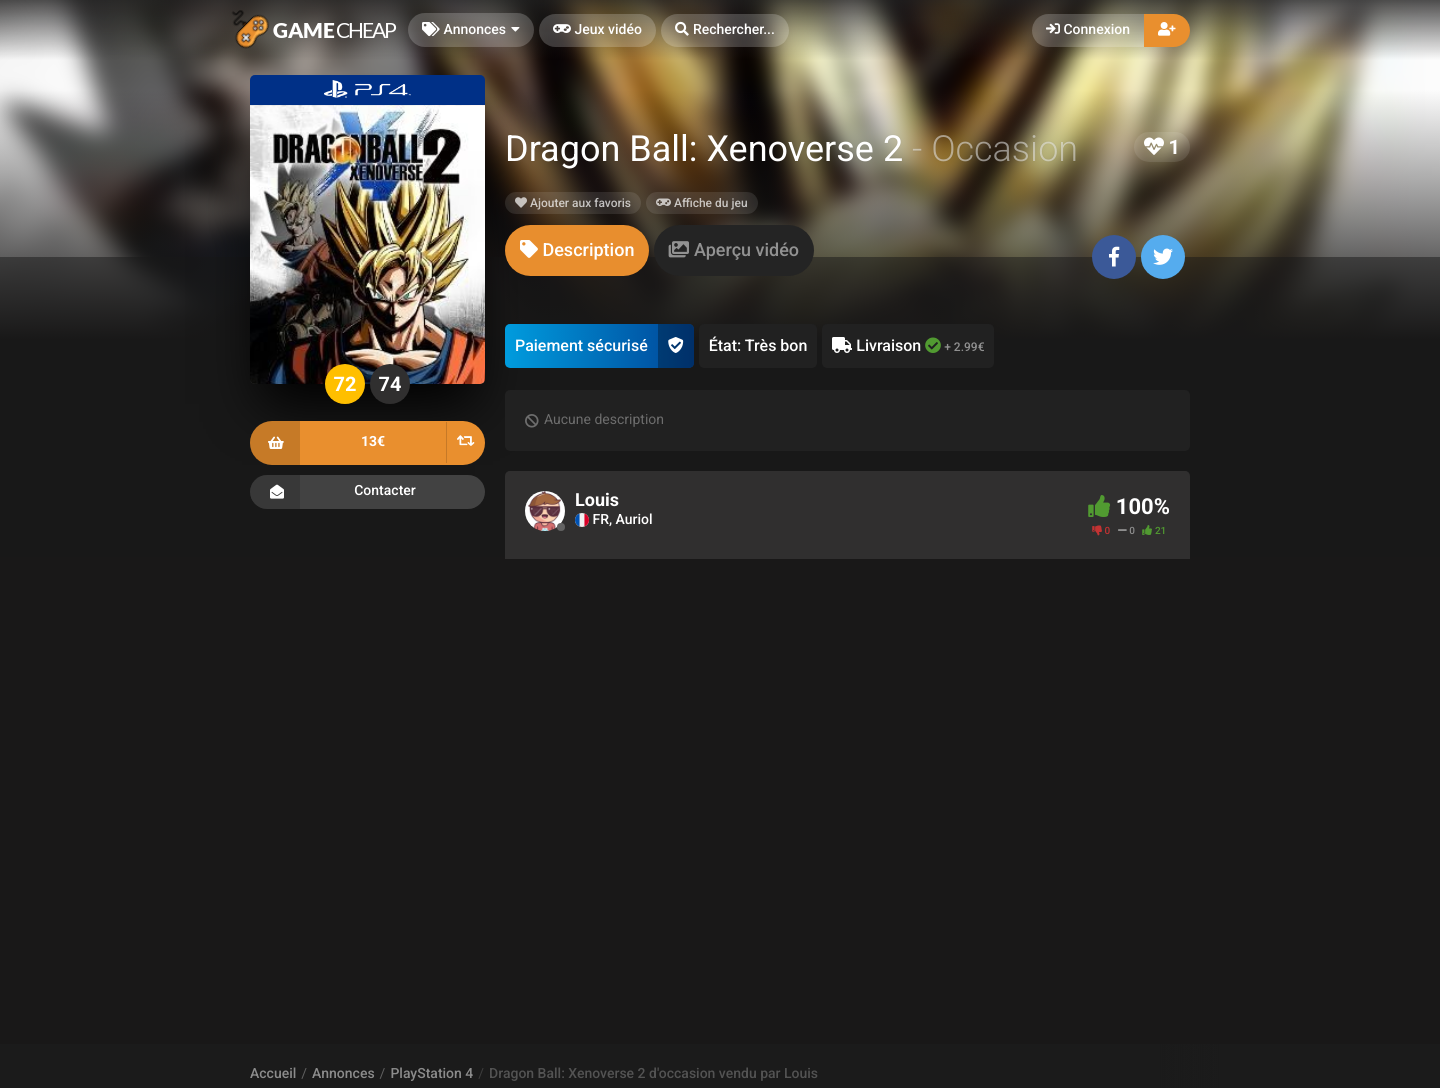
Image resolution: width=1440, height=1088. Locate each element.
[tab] (577, 250)
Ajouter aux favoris (573, 203)
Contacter (367, 492)
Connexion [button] (1088, 30)
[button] (725, 30)
